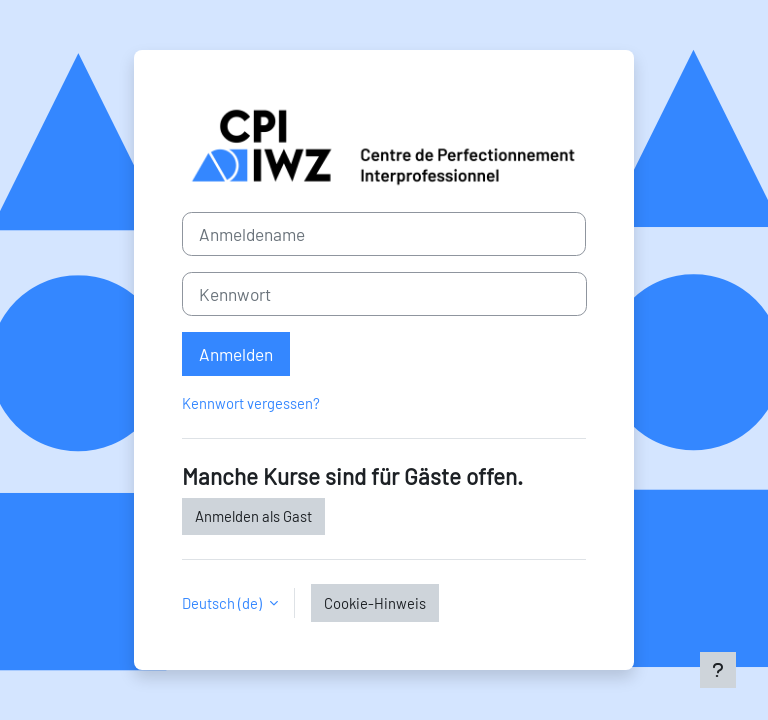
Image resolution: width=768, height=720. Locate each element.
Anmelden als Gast (253, 516)
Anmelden (236, 354)
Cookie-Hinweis (375, 603)
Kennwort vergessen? (251, 403)
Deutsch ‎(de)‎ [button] (223, 603)
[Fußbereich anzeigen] (718, 670)
